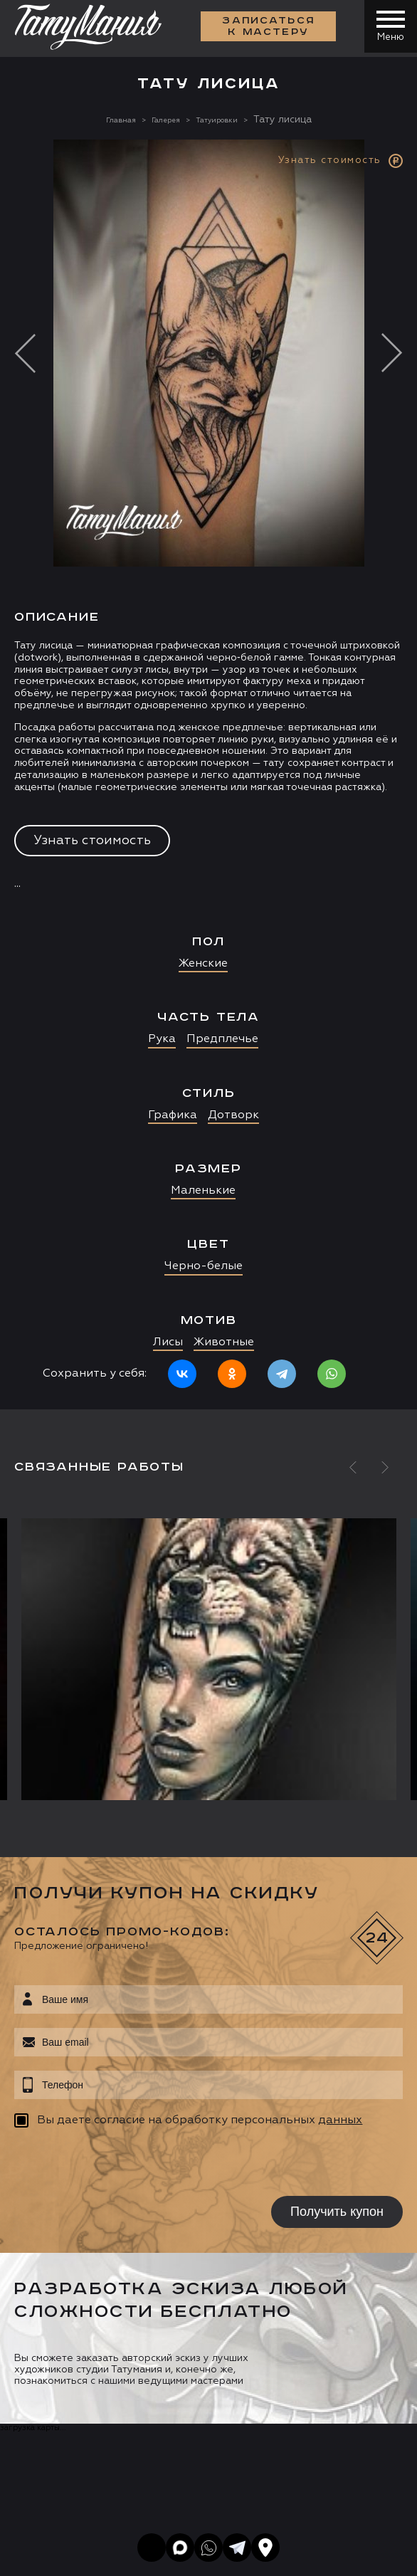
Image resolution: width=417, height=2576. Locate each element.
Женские (203, 963)
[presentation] (105, 2163)
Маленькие (203, 1191)
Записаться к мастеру (264, 28)
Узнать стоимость (92, 840)
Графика (172, 1115)
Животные (224, 1342)
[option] (208, 774)
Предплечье (222, 1039)
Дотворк (233, 1115)
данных (340, 2120)
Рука (162, 1039)
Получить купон (337, 2211)
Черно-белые (203, 1266)
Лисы (168, 1342)
